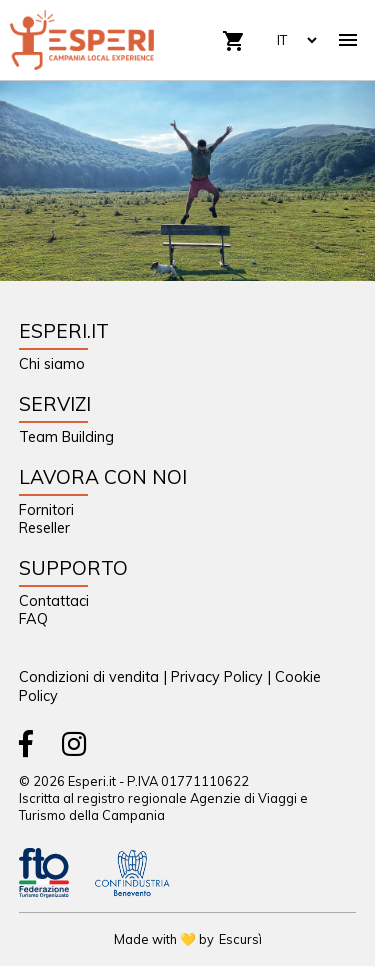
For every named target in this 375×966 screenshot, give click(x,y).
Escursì (240, 939)
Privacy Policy (217, 677)
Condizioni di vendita (89, 677)
